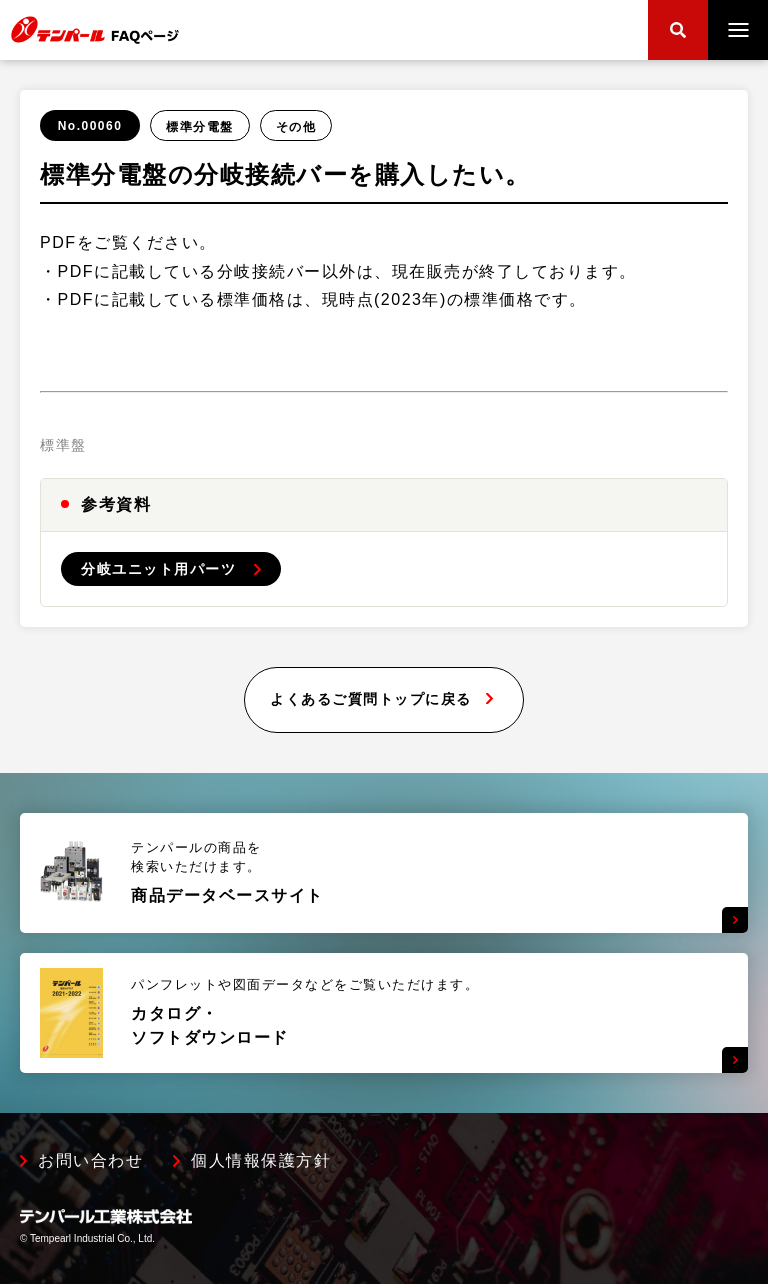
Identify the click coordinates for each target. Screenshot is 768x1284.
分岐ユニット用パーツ (158, 569)
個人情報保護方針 (261, 1161)
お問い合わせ (90, 1161)
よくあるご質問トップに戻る (371, 699)
